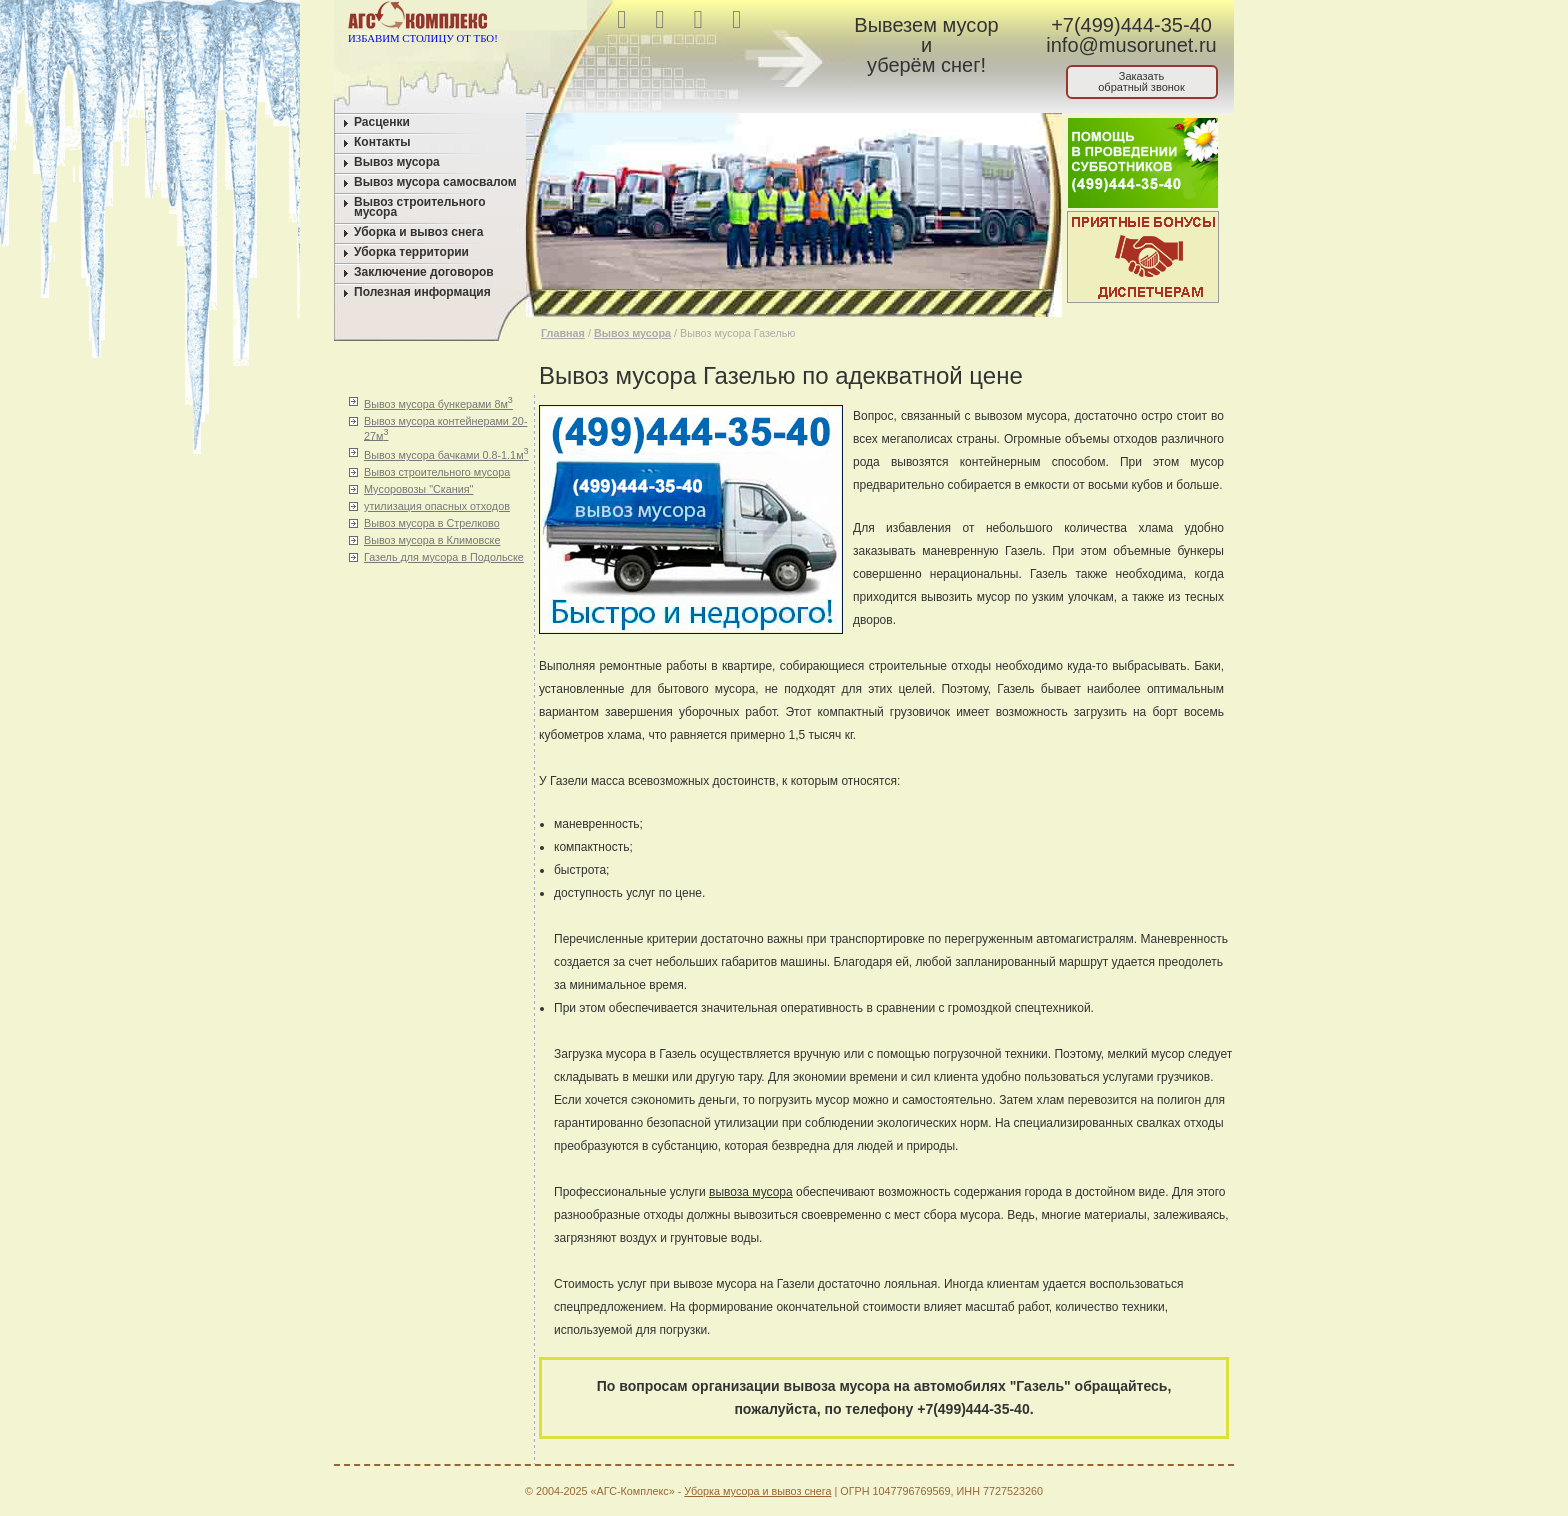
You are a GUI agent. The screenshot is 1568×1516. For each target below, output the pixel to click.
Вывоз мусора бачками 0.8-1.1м (446, 453)
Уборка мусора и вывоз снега (757, 1491)
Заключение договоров (424, 272)
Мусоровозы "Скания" (418, 489)
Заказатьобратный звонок (1141, 81)
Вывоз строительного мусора (420, 207)
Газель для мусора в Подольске (444, 557)
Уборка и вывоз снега (419, 232)
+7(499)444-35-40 (1131, 25)
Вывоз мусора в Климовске (432, 540)
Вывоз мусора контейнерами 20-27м (445, 428)
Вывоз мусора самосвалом (435, 182)
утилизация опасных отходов (437, 506)
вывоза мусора (751, 1192)
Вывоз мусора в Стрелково (432, 523)
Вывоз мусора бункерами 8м (438, 402)
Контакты (382, 142)
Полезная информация (422, 292)
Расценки (382, 122)
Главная (563, 333)
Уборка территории (411, 252)
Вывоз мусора (397, 162)
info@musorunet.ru (1131, 45)
